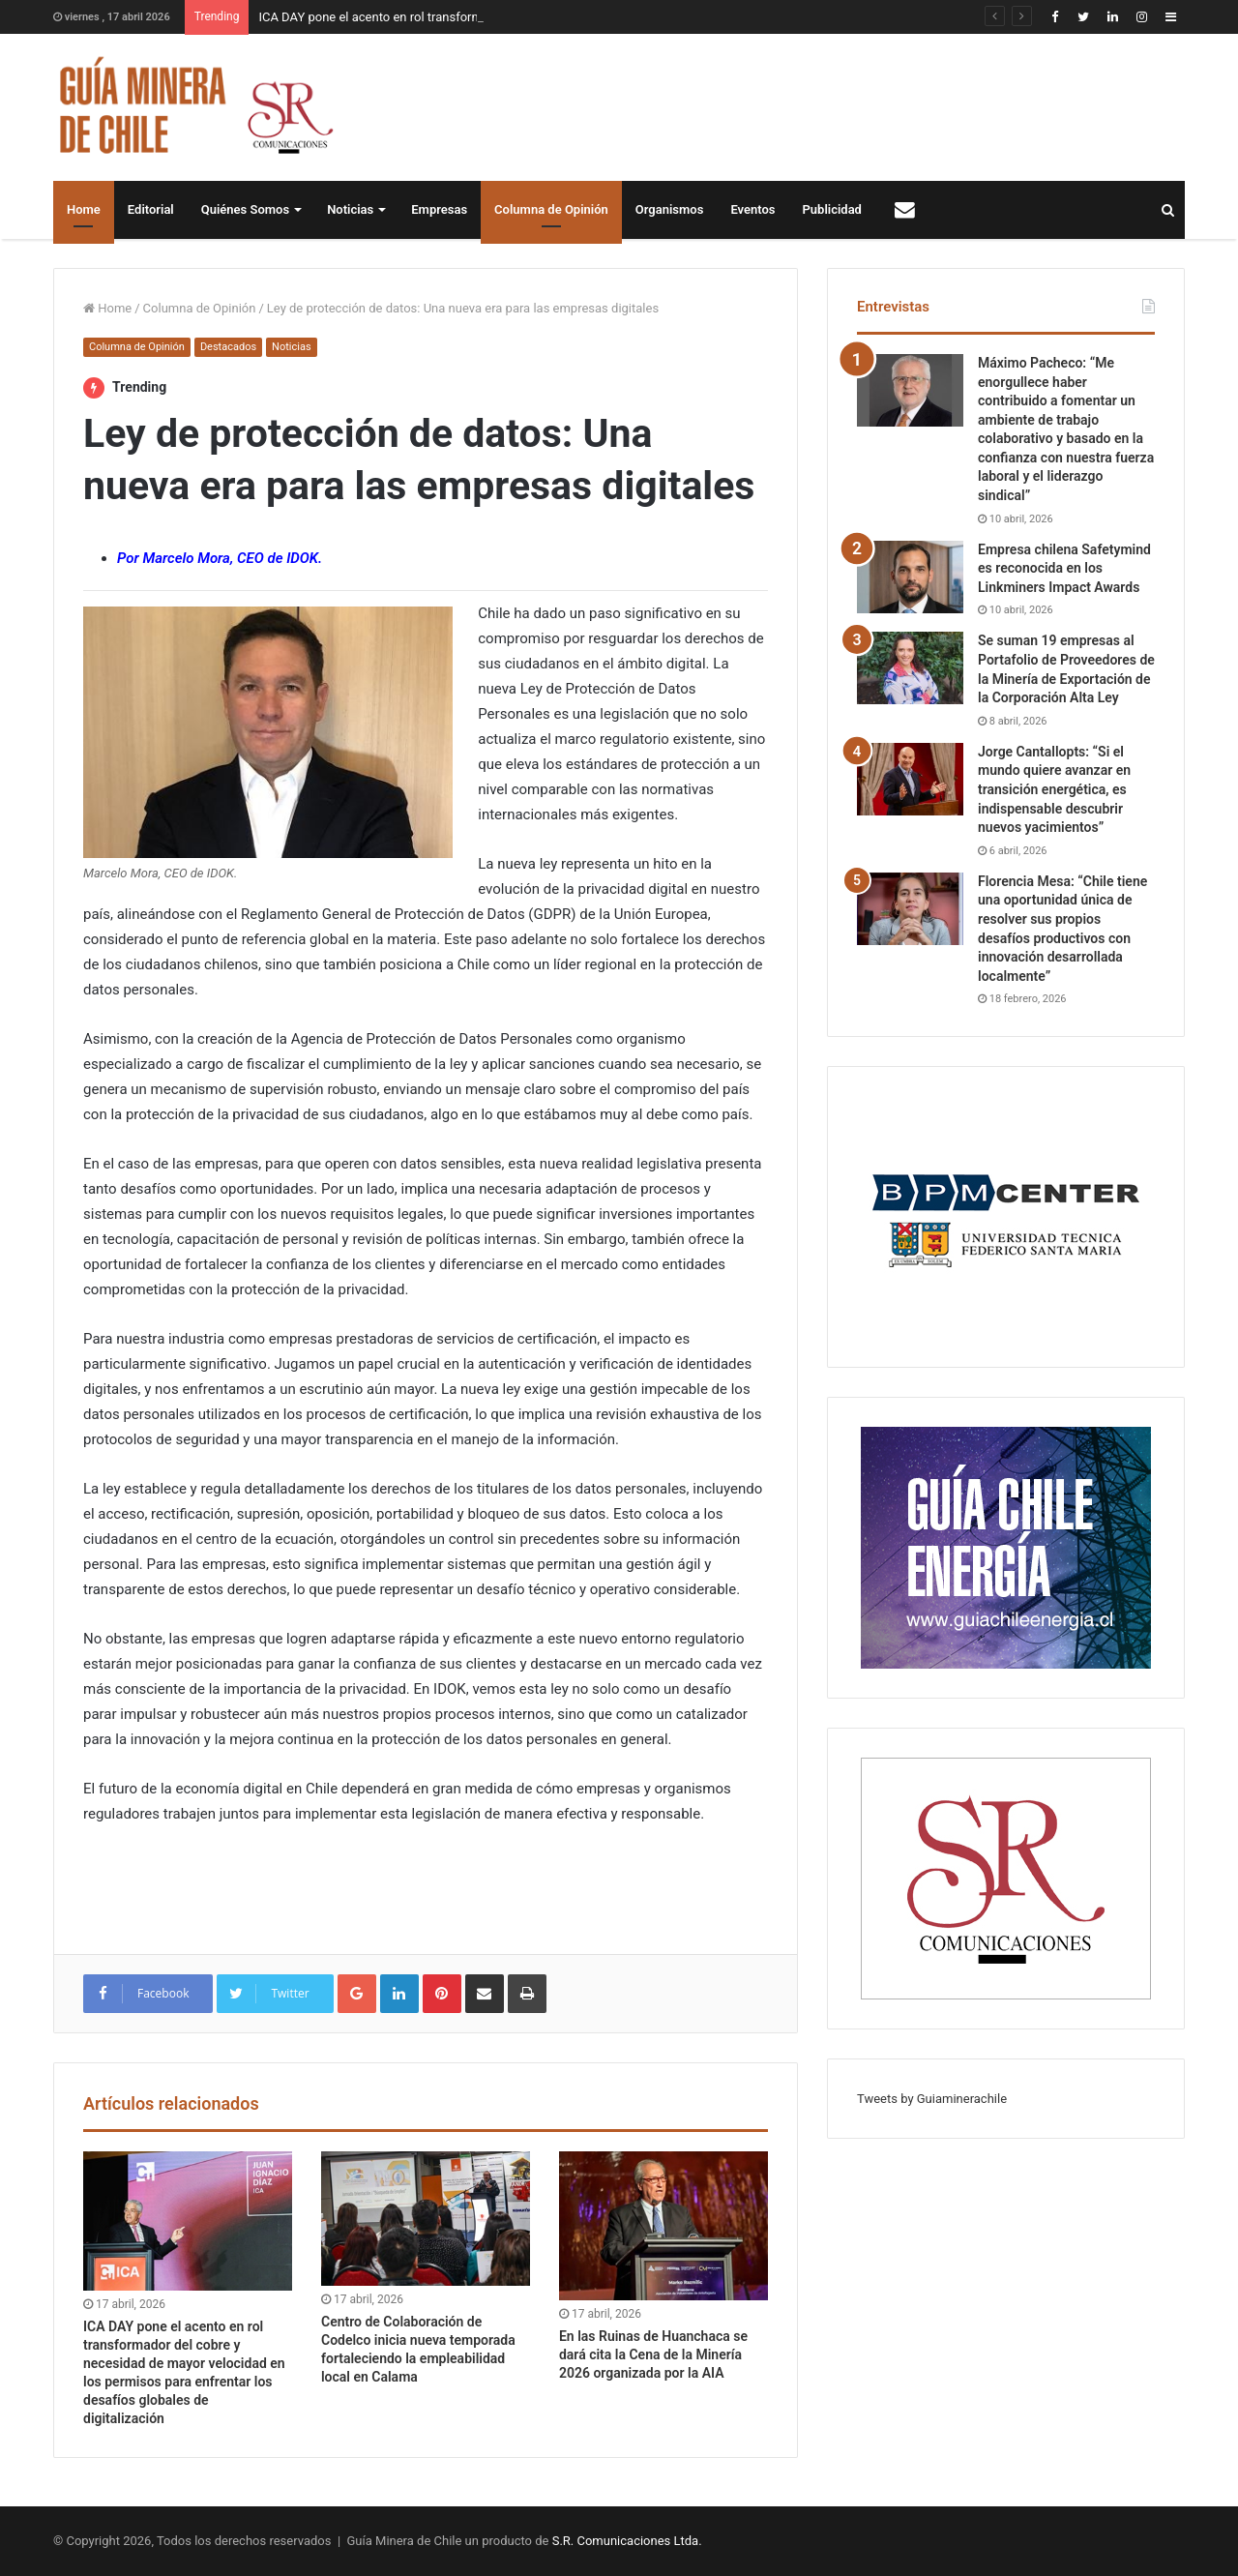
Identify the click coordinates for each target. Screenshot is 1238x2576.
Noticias (350, 209)
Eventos (752, 209)
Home (84, 209)
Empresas (439, 209)
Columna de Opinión (551, 209)
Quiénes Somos (245, 209)
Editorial (151, 209)
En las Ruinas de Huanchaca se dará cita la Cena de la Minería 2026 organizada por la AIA (653, 2354)
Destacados (228, 347)
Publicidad (832, 209)
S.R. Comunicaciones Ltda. (627, 2540)
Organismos (669, 209)
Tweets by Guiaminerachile (932, 2098)
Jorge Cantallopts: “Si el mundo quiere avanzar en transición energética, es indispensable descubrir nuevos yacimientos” (1054, 789)
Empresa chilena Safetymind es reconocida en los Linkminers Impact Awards (1064, 568)
